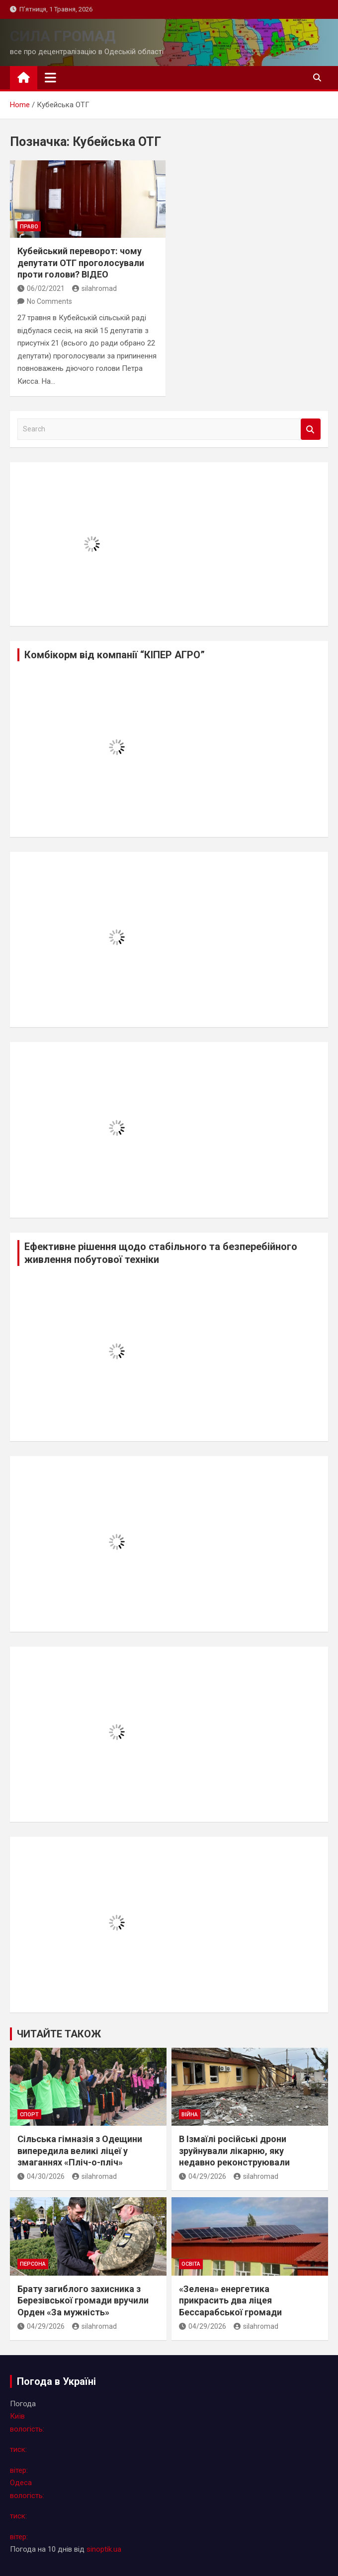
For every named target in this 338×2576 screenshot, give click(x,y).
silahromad (94, 288)
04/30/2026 (41, 2176)
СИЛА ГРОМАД (63, 36)
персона (33, 2264)
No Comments (49, 301)
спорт (29, 2114)
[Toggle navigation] (50, 77)
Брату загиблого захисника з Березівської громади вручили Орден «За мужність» (83, 2300)
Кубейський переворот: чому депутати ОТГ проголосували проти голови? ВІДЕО (80, 262)
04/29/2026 (202, 2176)
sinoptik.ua (103, 2549)
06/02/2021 (41, 288)
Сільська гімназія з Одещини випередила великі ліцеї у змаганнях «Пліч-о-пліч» (79, 2150)
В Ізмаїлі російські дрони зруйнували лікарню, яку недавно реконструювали (234, 2150)
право (29, 226)
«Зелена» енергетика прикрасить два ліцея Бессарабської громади (230, 2300)
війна (189, 2114)
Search (311, 429)
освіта (190, 2264)
